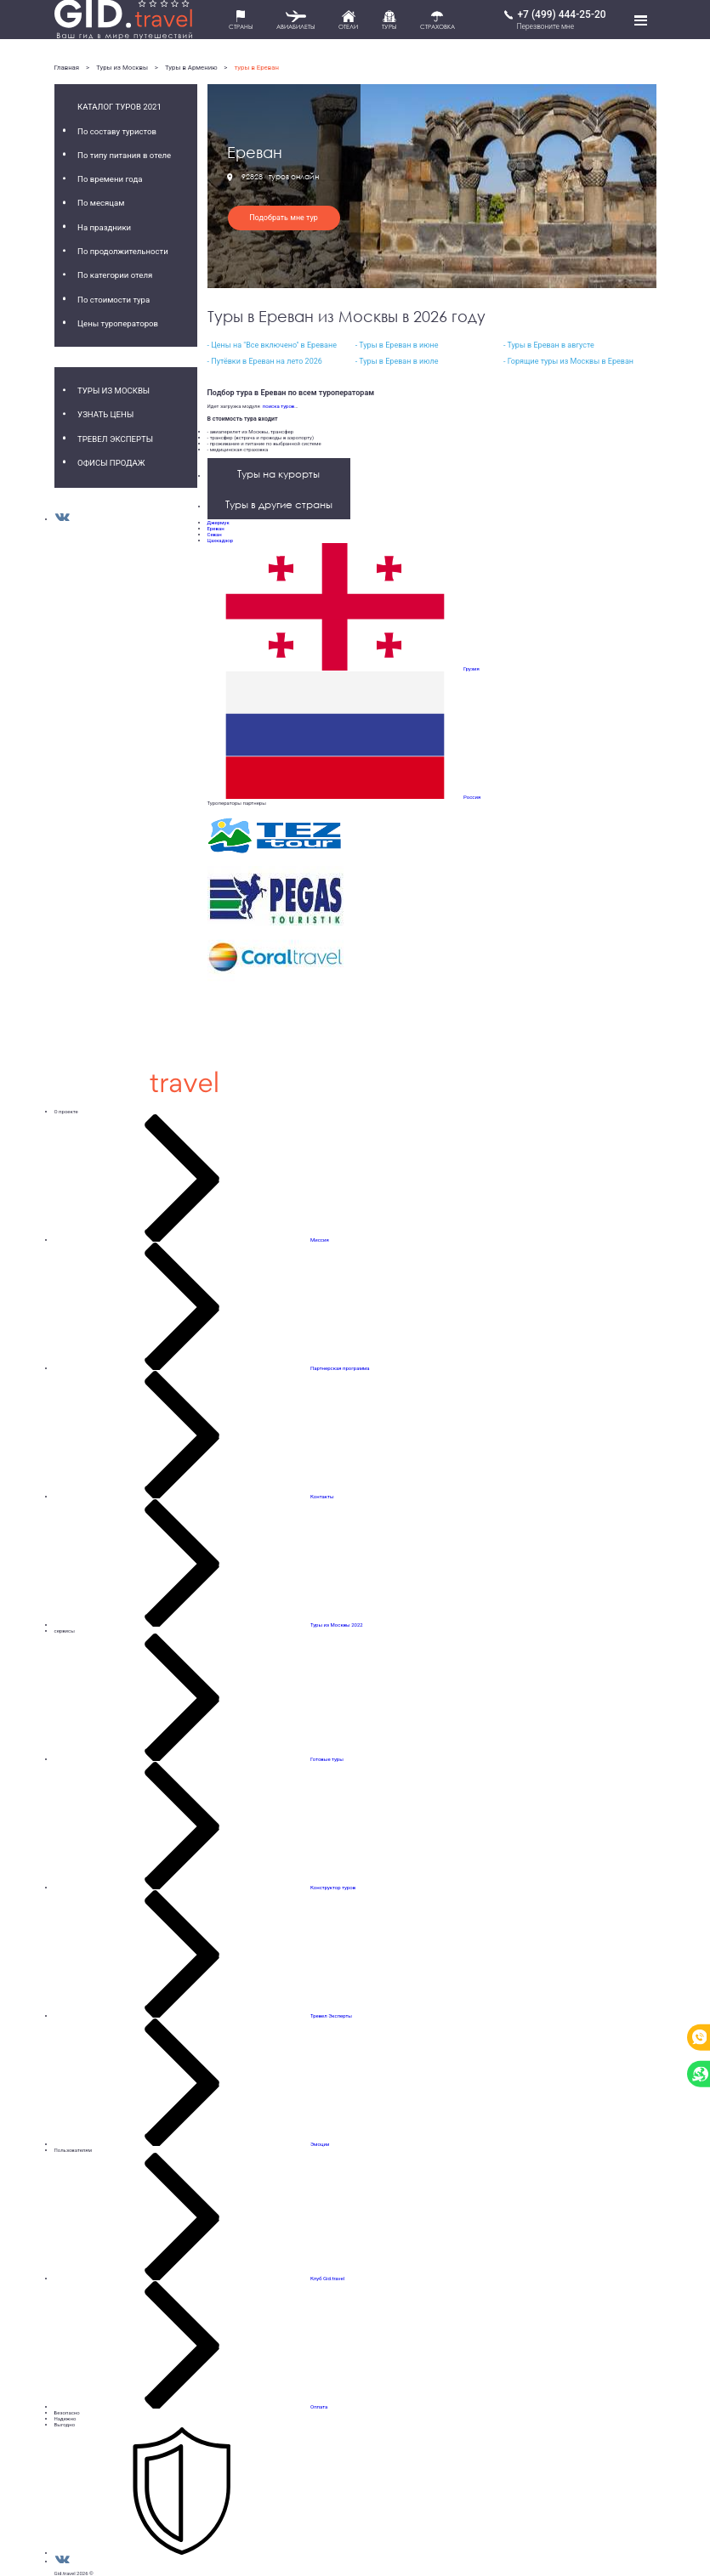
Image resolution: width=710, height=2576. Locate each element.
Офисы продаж (111, 462)
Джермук (218, 522)
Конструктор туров (332, 1887)
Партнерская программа (340, 1368)
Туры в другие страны (278, 504)
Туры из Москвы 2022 (336, 1625)
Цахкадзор (220, 540)
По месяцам (100, 202)
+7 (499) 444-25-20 (561, 14)
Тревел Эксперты (115, 439)
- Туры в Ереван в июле (397, 361)
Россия (471, 797)
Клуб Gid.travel (327, 2278)
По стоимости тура (113, 299)
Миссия (319, 1240)
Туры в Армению (191, 67)
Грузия (471, 668)
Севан (214, 534)
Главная (67, 67)
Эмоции (319, 2144)
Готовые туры (327, 1759)
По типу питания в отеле (124, 155)
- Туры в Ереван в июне (397, 345)
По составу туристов (116, 131)
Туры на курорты (278, 473)
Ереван (215, 528)
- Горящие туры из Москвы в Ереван (568, 361)
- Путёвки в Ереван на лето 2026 (264, 361)
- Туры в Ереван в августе (548, 345)
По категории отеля (114, 275)
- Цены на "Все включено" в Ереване (272, 345)
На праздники (104, 227)
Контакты (322, 1496)
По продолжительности (122, 251)
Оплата (318, 2406)
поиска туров (277, 406)
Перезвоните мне (545, 26)
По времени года (109, 179)
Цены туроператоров (117, 323)
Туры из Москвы (122, 67)
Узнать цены (105, 414)
